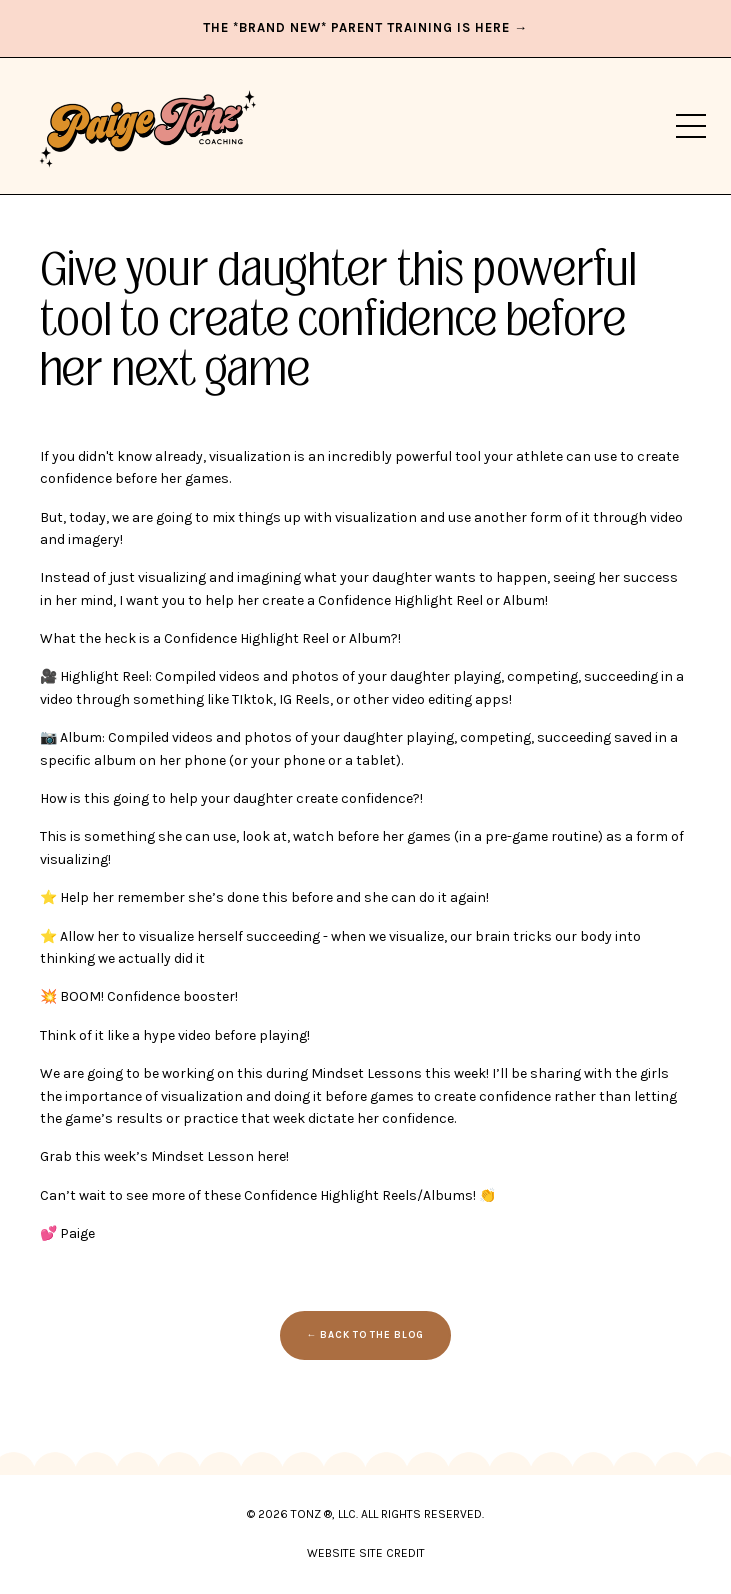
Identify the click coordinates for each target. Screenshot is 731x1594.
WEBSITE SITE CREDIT (366, 1553)
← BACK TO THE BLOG (366, 1334)
